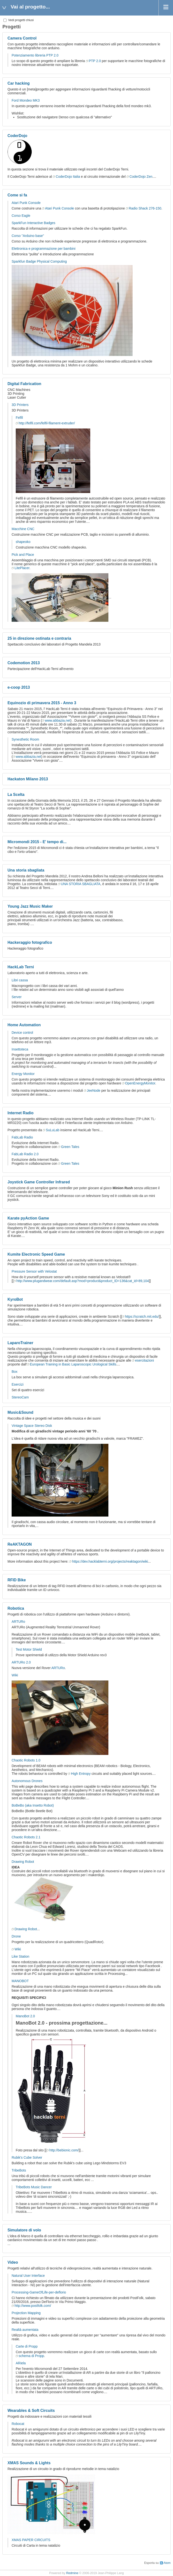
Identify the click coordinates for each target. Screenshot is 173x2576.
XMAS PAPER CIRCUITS (31, 2540)
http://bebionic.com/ (64, 2150)
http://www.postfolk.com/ (33, 2306)
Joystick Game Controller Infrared (39, 1182)
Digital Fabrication (24, 384)
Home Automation (24, 1025)
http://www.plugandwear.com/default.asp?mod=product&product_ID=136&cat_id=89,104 (82, 1281)
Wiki (15, 1675)
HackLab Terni (21, 967)
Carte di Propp (27, 2346)
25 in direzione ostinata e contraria (39, 638)
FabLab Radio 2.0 (25, 1154)
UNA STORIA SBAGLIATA (80, 884)
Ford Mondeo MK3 (26, 100)
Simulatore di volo (24, 2230)
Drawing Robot (23, 1862)
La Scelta (16, 794)
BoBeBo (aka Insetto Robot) (33, 1805)
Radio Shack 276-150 (145, 208)
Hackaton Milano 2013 (28, 779)
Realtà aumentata (25, 2330)
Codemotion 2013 (24, 663)
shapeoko (23, 542)
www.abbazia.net (57, 720)
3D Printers (20, 405)
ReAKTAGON (20, 1544)
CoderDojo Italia (68, 176)
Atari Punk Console (26, 203)
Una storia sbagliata (26, 870)
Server (17, 997)
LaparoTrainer (20, 1343)
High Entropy (80, 1774)
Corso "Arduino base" (28, 236)
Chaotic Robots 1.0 (26, 1760)
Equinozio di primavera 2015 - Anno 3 (42, 703)
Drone (16, 1936)
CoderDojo (17, 136)
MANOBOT (20, 1981)
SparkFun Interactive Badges (33, 223)
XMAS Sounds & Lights (29, 2463)
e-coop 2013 (19, 687)
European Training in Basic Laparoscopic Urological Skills (73, 1364)
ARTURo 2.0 (21, 1662)
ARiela (21, 2363)
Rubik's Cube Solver (27, 2157)
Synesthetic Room (25, 739)
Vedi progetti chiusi (18, 20)
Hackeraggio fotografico (30, 942)
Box (14, 1371)
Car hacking (19, 83)
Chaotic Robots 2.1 (26, 1837)
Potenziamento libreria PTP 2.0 (35, 55)
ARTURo (18, 1621)
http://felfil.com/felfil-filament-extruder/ (47, 423)
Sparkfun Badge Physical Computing (39, 261)
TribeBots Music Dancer (34, 2187)
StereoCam (20, 1397)
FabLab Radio (22, 1137)
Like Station (20, 1956)
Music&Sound (20, 1412)
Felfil (19, 418)
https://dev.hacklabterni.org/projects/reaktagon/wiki (110, 1561)
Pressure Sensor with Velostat (34, 1271)
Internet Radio (21, 1113)
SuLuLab (52, 1130)
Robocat (18, 2424)
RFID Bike (17, 1580)
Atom (167, 2563)
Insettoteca (20, 1049)
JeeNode (93, 1090)
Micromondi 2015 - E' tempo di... (37, 842)
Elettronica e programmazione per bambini (43, 248)
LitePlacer (22, 568)
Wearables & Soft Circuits (31, 2410)
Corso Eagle (21, 216)
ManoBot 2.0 (25, 2016)
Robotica (16, 1608)
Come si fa (17, 195)
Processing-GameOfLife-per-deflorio (39, 2292)
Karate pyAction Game (28, 1218)
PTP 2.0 (95, 61)
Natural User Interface (28, 2275)
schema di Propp (31, 2356)
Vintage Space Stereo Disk (32, 1426)
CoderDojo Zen (140, 176)
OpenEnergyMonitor (140, 1083)
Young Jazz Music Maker (30, 906)
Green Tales (70, 1147)
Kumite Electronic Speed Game (36, 1254)
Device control (22, 1032)
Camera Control (22, 38)
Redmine (72, 2573)
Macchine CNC (23, 529)
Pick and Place (23, 555)
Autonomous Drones (27, 1781)
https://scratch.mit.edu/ (142, 1316)
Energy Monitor (23, 1074)
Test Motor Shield (29, 1649)
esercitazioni (144, 1360)
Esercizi (17, 1384)
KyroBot (15, 1299)
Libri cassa (20, 980)
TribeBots (19, 2170)
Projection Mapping (26, 2313)
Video (13, 2262)
